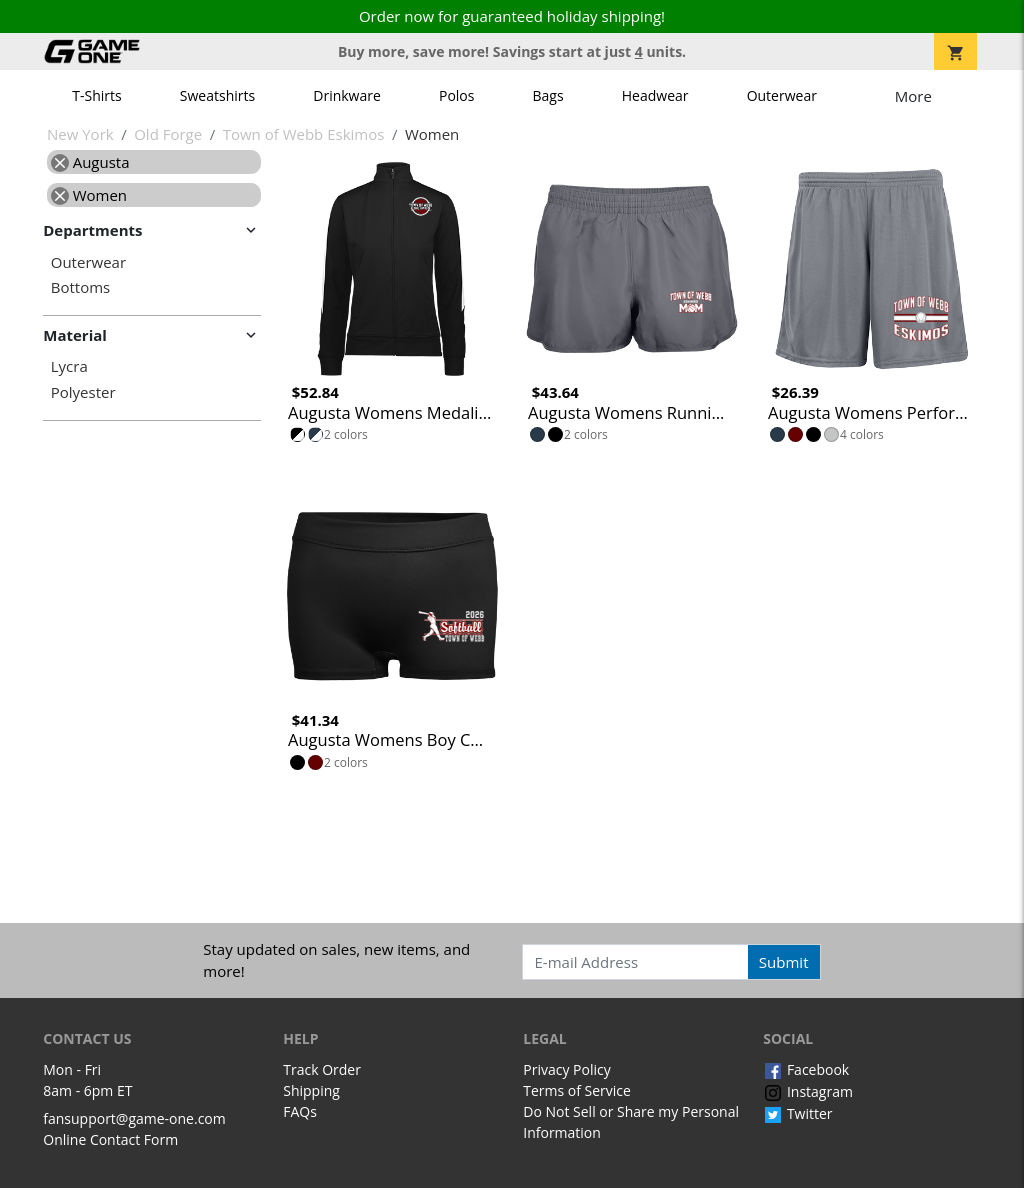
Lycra (69, 366)
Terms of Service (577, 1090)
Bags (548, 95)
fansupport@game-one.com (134, 1118)
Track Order (322, 1069)
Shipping (311, 1090)
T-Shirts (96, 95)
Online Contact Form (110, 1139)
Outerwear (782, 95)
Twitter (797, 1113)
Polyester (83, 392)
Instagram (808, 1091)
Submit (784, 962)
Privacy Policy (566, 1069)
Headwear (655, 95)
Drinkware (347, 95)
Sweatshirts (217, 95)
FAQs (300, 1111)
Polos (456, 95)
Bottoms (80, 287)
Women (89, 195)
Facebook (806, 1069)
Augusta (90, 162)
